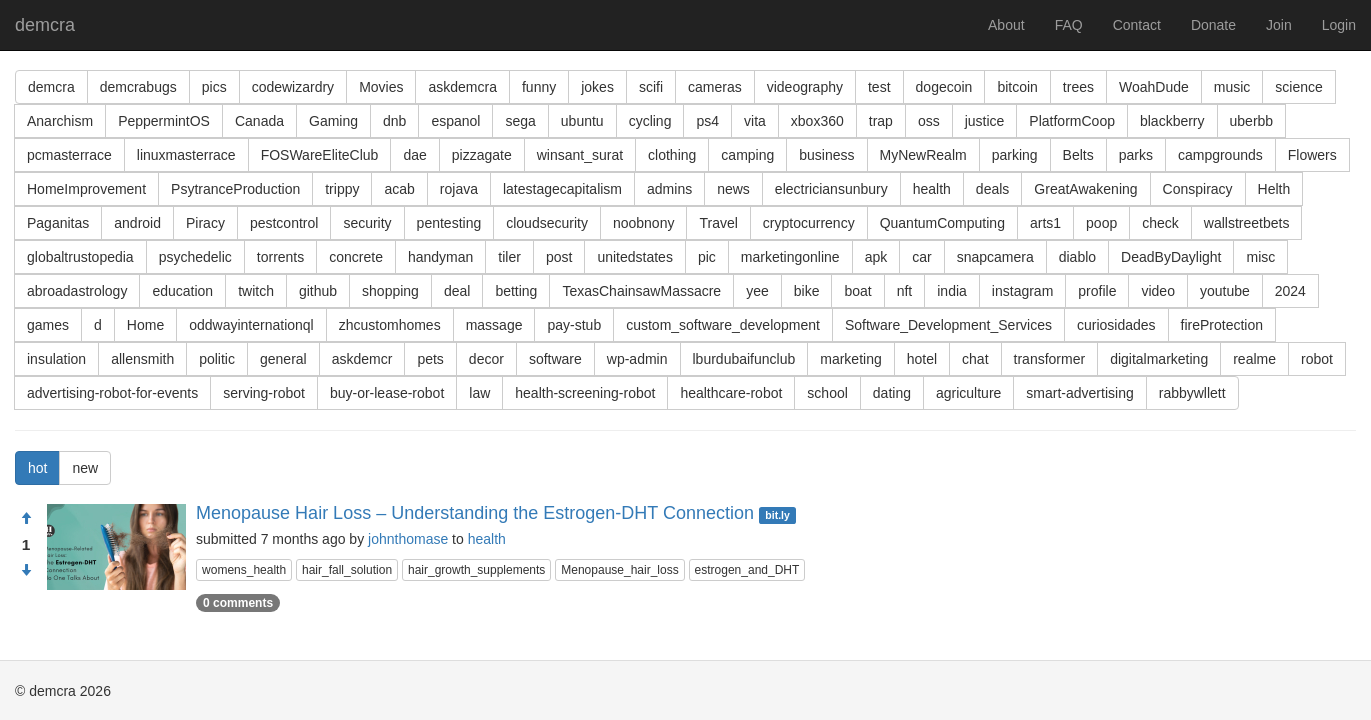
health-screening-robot (585, 393)
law (479, 393)
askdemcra (462, 87)
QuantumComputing (942, 223)
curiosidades (1116, 325)
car (921, 257)
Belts (1078, 155)
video (1157, 291)
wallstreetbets (1247, 223)
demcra (45, 25)
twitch (256, 291)
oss (929, 121)
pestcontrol (284, 223)
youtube (1225, 291)
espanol (455, 121)
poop (1101, 223)
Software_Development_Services (948, 325)
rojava (459, 189)
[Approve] (26, 519)
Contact (1137, 25)
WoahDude (1154, 87)
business (826, 155)
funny (539, 87)
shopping (390, 291)
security (367, 223)
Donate (1213, 25)
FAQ (1069, 25)
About (1006, 25)
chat (975, 359)
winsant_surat (580, 155)
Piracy (205, 223)
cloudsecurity (547, 223)
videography (805, 87)
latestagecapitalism (562, 189)
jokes (597, 87)
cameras (715, 87)
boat (857, 291)
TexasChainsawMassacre (641, 291)
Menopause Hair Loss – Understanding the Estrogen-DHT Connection (475, 513)
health (932, 189)
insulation (56, 359)
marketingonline (790, 257)
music (1232, 87)
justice (985, 121)
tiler (509, 257)
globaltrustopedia (80, 257)
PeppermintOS (164, 121)
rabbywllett (1192, 393)
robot (1317, 359)
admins (669, 189)
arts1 (1045, 223)
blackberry (1172, 121)
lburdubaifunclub (744, 359)
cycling (650, 121)
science (1298, 87)
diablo (1077, 257)
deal (457, 291)
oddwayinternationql (251, 325)
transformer (1050, 359)
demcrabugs (138, 87)
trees (1078, 87)
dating (892, 393)
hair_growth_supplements (476, 570)
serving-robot (264, 393)
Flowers (1312, 155)
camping (747, 155)
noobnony (644, 223)
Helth (1274, 189)
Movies (381, 87)
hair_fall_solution (347, 570)
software (555, 359)
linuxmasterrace (186, 155)
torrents (280, 257)
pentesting (449, 223)
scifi (651, 87)
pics (214, 87)
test (879, 87)
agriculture (968, 393)
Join (1279, 25)
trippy (342, 189)
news (733, 189)
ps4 (707, 121)
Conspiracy (1198, 189)
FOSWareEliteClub (320, 155)
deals (992, 189)
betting (516, 291)
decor (486, 359)
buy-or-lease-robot (387, 393)
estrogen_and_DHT (747, 570)
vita (755, 121)
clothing (672, 155)
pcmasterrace (69, 155)
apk (876, 257)
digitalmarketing (1159, 359)
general (283, 359)
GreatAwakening (1085, 189)
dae (414, 155)
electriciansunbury (831, 189)
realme (1254, 359)
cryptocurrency (809, 223)
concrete (356, 257)
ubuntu (582, 121)
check (1160, 223)
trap (881, 121)
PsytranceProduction (235, 189)
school (827, 393)
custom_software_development (723, 325)
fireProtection (1222, 325)
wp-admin (637, 359)
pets (430, 359)
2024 (1290, 291)
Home (145, 325)
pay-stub (574, 325)
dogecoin (944, 87)
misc (1260, 257)
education (182, 291)
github (318, 291)
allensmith (142, 359)
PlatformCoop (1072, 121)
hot (37, 468)
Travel (718, 223)
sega (520, 121)
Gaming (333, 121)
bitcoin (1017, 87)
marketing (850, 359)
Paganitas (58, 223)
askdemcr (362, 359)
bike (807, 291)
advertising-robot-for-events (112, 393)
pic (707, 257)
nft (905, 291)
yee (757, 291)
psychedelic (195, 257)
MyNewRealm (923, 155)
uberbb (1252, 121)
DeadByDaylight (1171, 257)
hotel (922, 359)
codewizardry (293, 87)
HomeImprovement (86, 189)
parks (1136, 155)
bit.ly (777, 515)
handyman (440, 257)
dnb (394, 121)
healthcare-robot (731, 393)
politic (217, 359)
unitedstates (635, 257)
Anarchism (60, 121)
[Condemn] (26, 571)
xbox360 (817, 121)
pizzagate (482, 155)
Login (1339, 25)
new (85, 468)
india (952, 291)
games (48, 325)
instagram (1022, 291)
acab (399, 189)
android (137, 223)
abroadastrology (77, 291)
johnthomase (408, 539)
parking (1015, 155)
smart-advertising (1079, 393)
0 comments (238, 603)
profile (1097, 291)
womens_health (244, 570)
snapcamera (995, 257)
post (559, 257)
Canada (259, 121)
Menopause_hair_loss (619, 570)
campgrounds (1220, 155)
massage (494, 325)
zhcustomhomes (390, 325)
